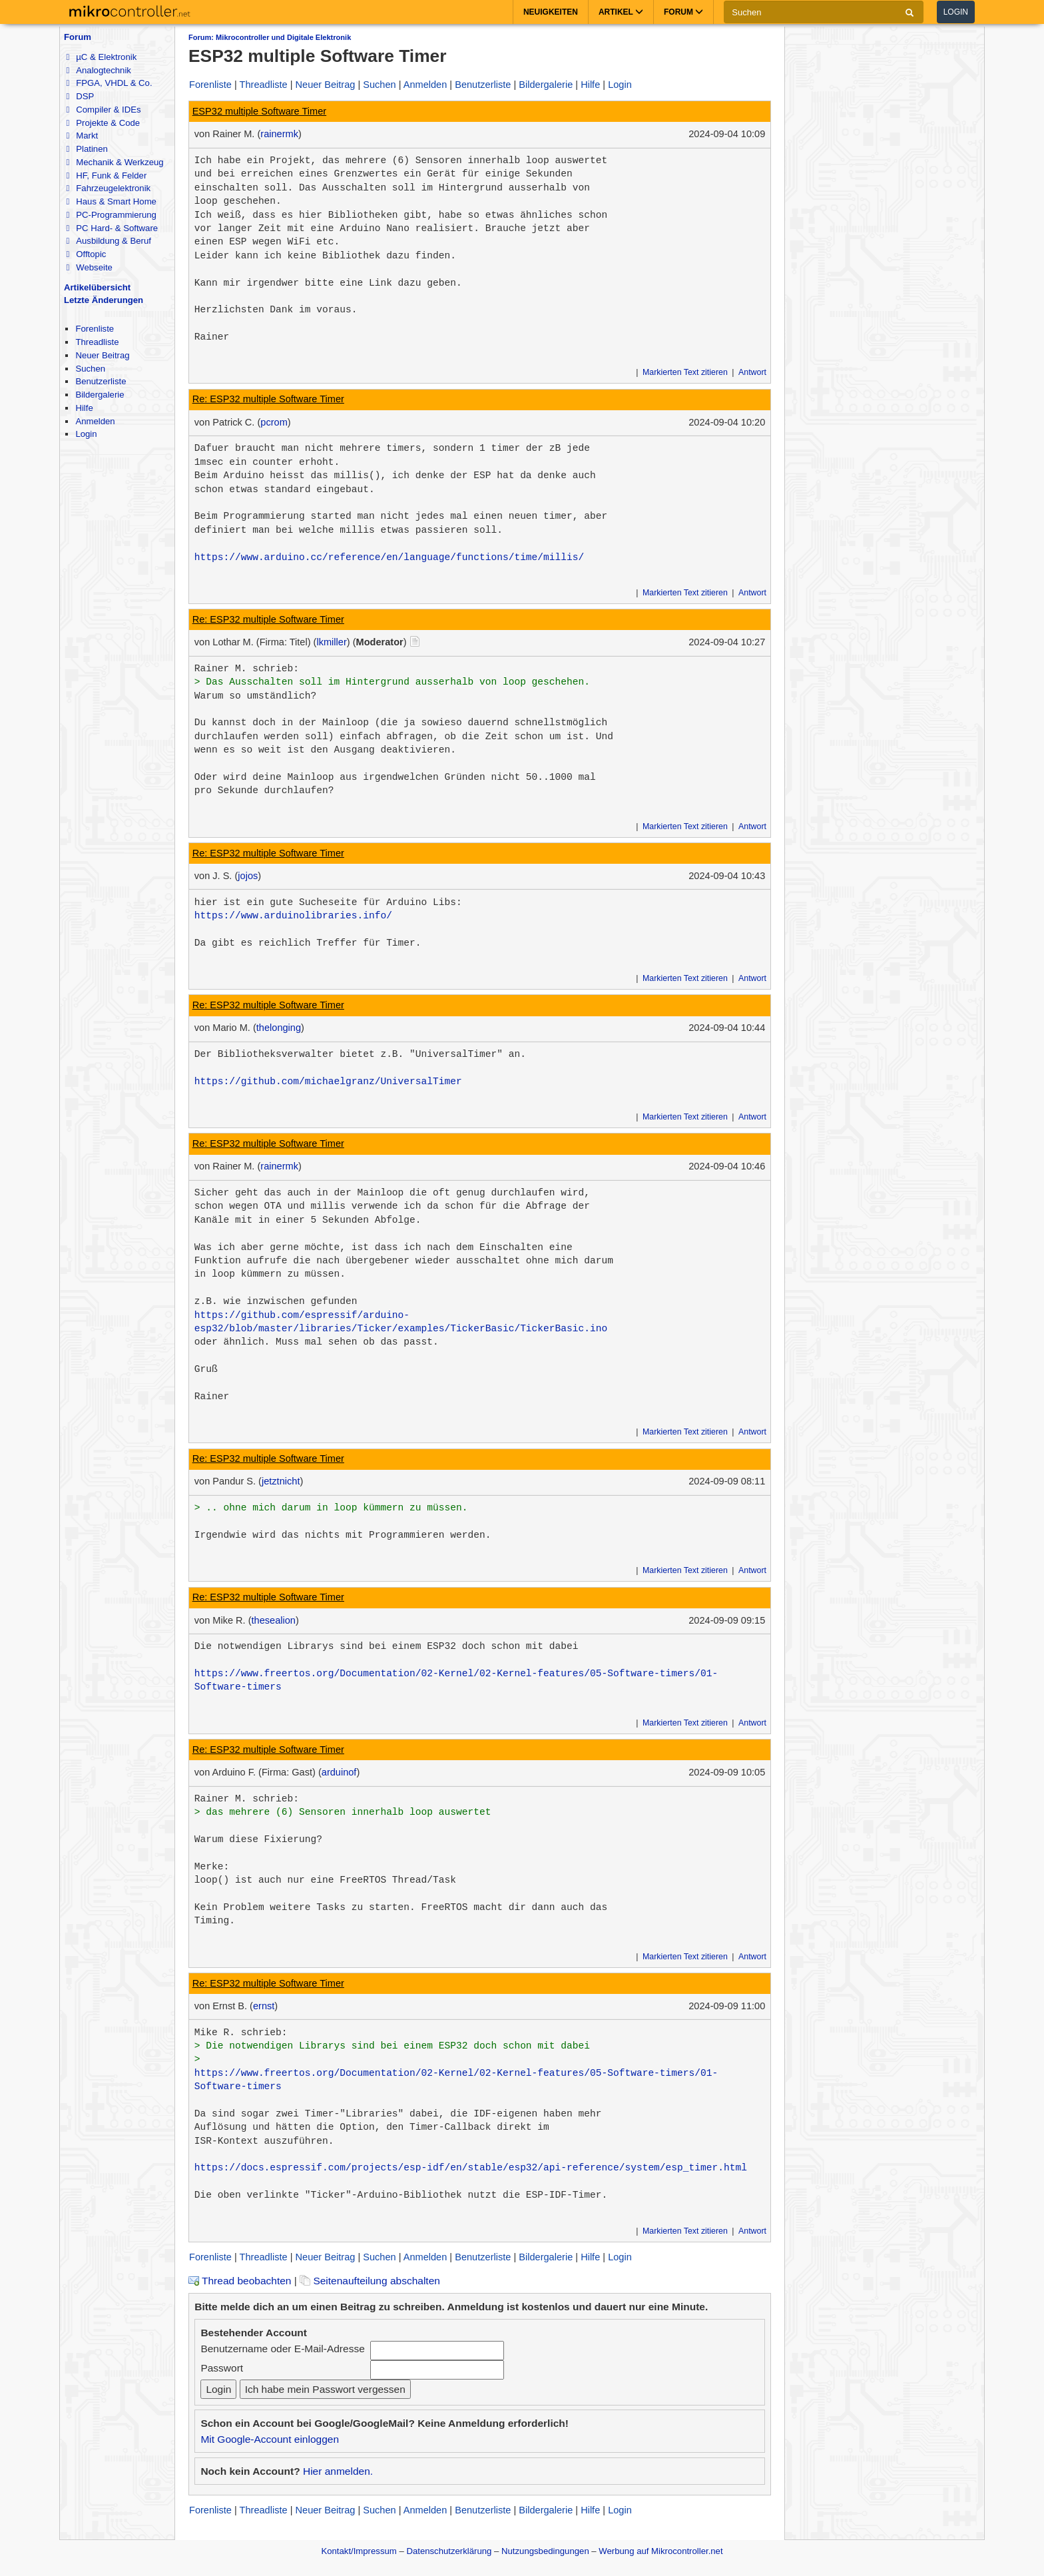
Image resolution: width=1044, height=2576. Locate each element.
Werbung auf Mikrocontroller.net (660, 2551)
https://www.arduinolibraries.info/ (293, 915)
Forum (77, 37)
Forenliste (94, 329)
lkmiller (331, 642)
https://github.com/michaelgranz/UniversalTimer (328, 1081)
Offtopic (86, 254)
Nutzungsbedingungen (545, 2551)
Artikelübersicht (97, 287)
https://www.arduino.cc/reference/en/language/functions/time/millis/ (389, 557)
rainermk (279, 134)
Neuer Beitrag (102, 355)
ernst (263, 2006)
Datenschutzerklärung (448, 2551)
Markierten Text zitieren (685, 372)
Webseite (89, 267)
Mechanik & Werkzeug (114, 162)
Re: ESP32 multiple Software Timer (268, 399)
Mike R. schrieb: (241, 2032)
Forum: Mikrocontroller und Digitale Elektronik (269, 37)
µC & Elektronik (101, 57)
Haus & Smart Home (111, 201)
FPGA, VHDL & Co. (109, 83)
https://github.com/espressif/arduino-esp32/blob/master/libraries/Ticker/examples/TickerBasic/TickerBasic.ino (400, 1322)
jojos (248, 875)
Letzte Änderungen (103, 300)
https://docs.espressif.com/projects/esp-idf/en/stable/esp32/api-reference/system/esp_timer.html (470, 2167)
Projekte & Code (103, 123)
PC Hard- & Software (112, 228)
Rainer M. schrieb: (246, 668)
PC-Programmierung (111, 215)
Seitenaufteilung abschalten (370, 2280)
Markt (82, 136)
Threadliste (97, 342)
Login (955, 12)
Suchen (90, 369)
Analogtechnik (98, 70)
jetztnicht (281, 1481)
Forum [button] (683, 12)
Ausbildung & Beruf (108, 241)
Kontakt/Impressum (358, 2551)
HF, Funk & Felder (106, 175)
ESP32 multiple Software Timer (259, 111)
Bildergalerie (99, 395)
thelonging (278, 1027)
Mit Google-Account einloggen (269, 2439)
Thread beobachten (239, 2280)
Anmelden (95, 421)
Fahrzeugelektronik (108, 188)
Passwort (221, 2368)
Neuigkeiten (550, 12)
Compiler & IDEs (103, 110)
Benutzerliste (100, 381)
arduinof (339, 1772)
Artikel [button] (621, 12)
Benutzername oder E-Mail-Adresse (282, 2348)
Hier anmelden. (338, 2471)
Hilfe (84, 408)
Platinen (86, 149)
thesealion (274, 1620)
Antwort (752, 372)
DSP (80, 96)
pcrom (273, 422)
